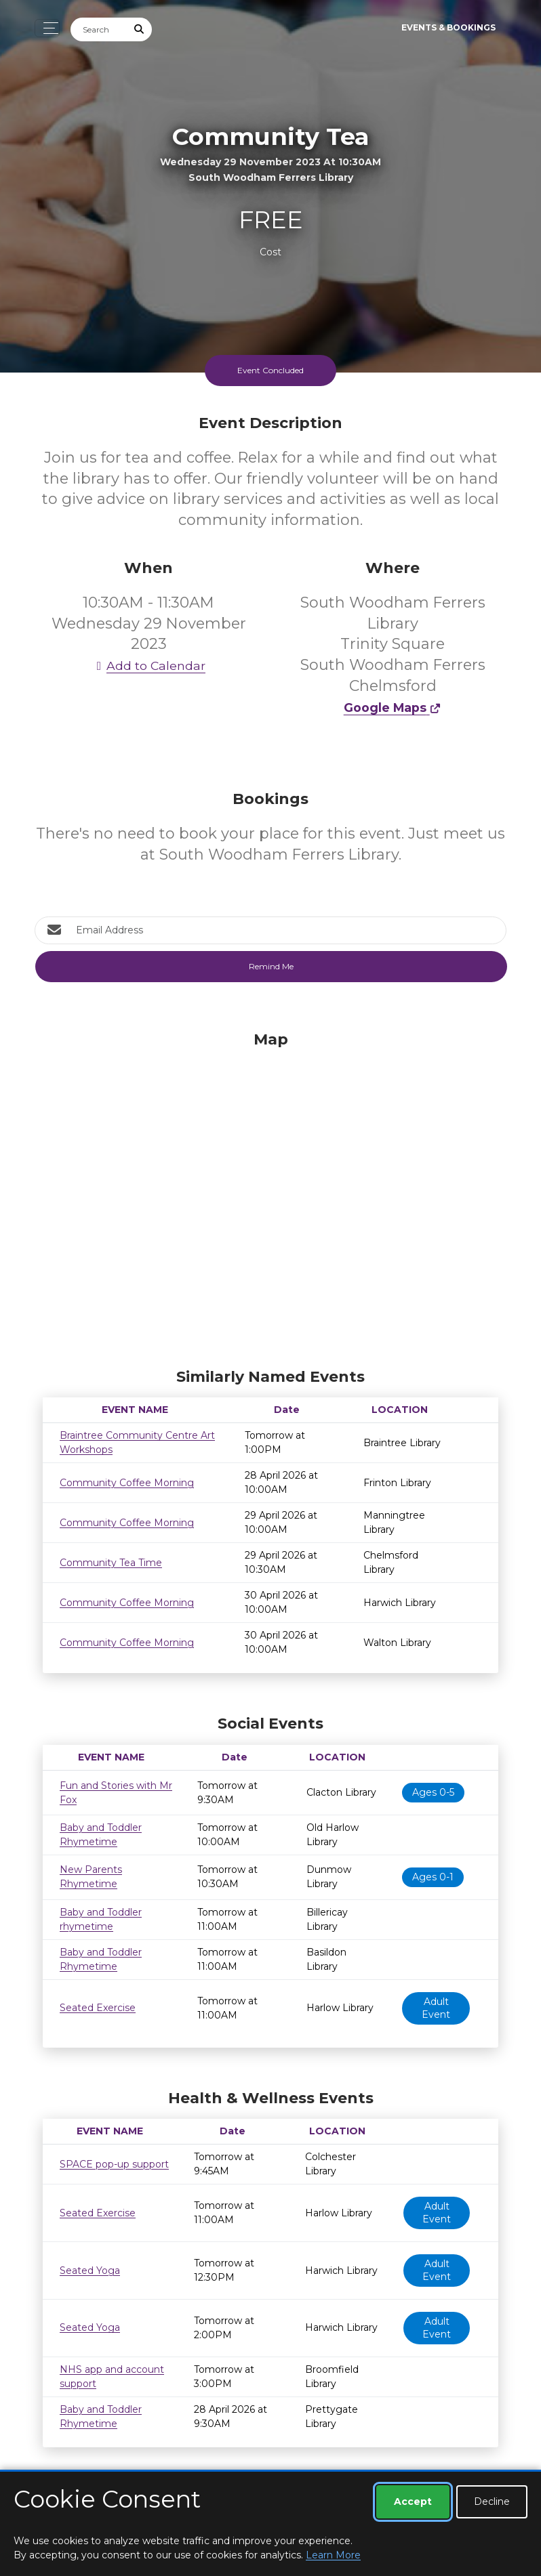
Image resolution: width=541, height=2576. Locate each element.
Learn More (333, 2555)
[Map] (270, 1196)
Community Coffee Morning (127, 1483)
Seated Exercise (98, 2008)
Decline (492, 2501)
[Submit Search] (140, 29)
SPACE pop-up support (114, 2164)
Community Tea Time (111, 1563)
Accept (413, 2501)
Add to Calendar (148, 665)
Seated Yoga (90, 2270)
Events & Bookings (448, 27)
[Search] (99, 29)
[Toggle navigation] (47, 28)
